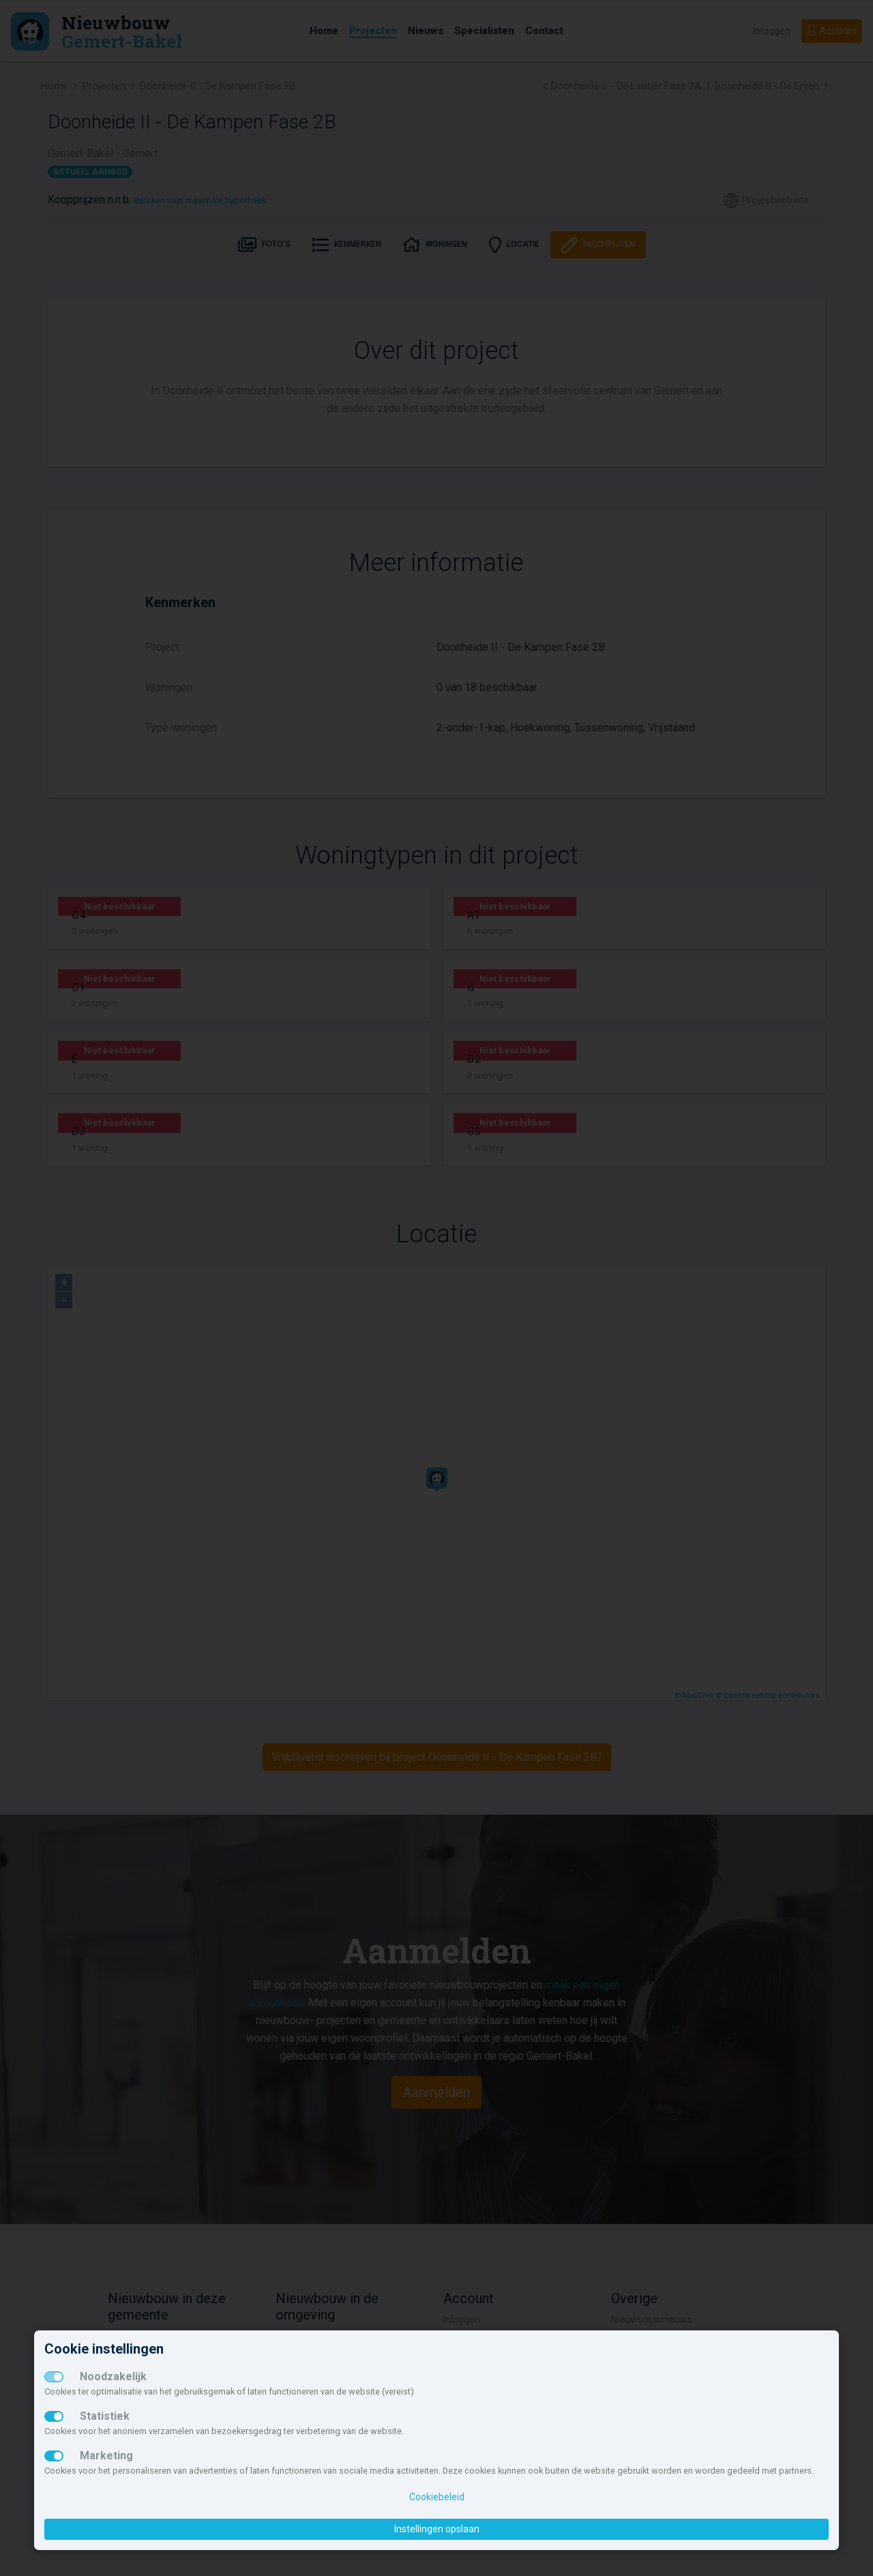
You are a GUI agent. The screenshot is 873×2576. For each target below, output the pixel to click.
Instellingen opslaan (436, 2528)
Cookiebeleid (436, 2496)
